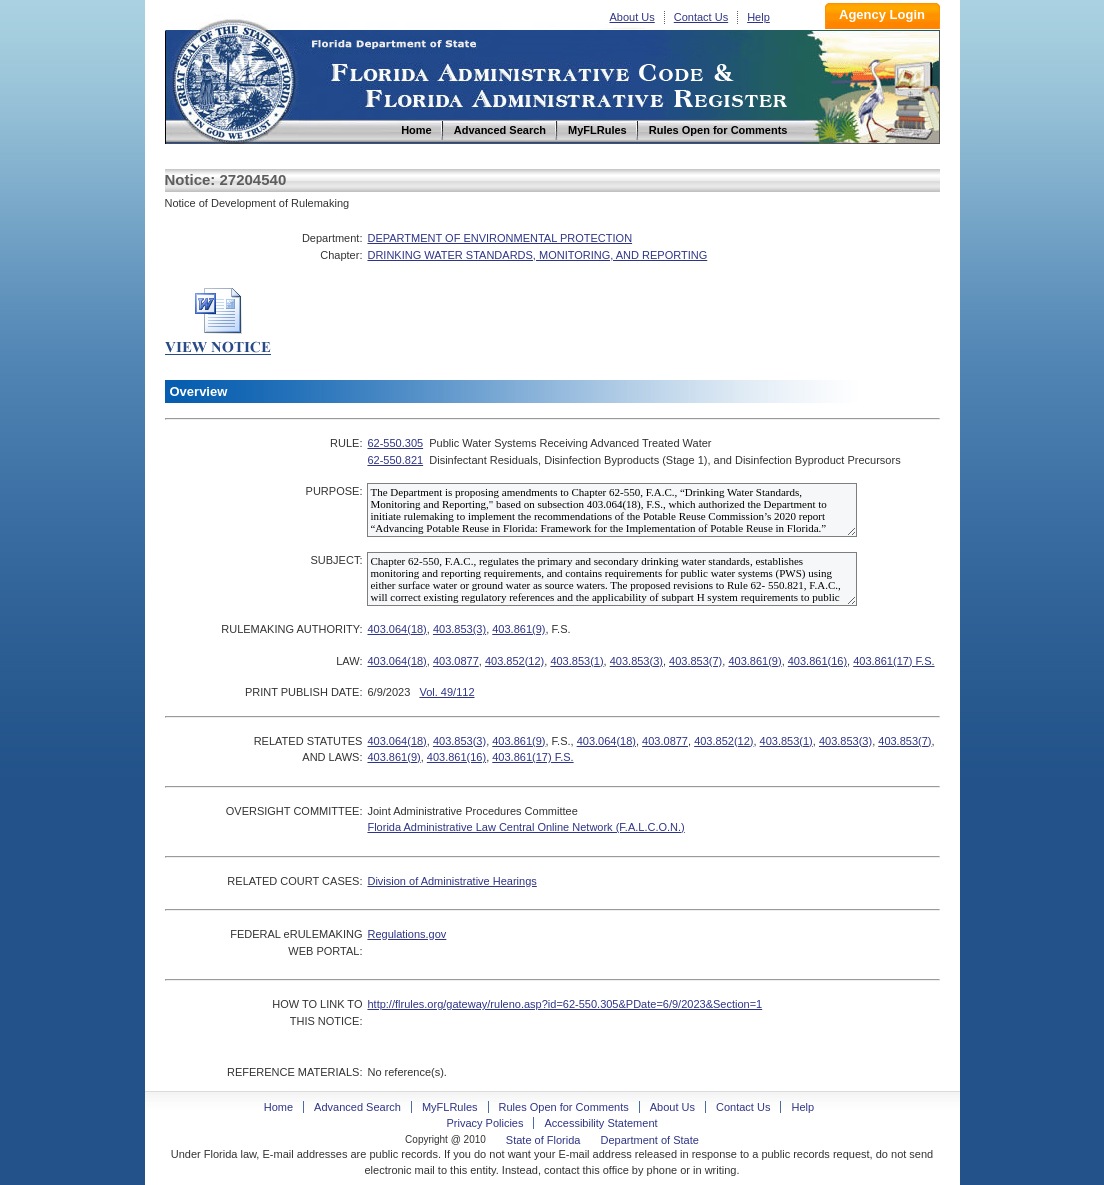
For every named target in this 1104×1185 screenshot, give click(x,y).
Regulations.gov (406, 934)
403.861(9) (518, 629)
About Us (632, 17)
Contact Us (701, 17)
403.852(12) (514, 661)
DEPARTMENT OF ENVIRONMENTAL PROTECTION (499, 238)
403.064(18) (396, 629)
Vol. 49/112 (446, 692)
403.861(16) (817, 661)
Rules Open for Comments (564, 1107)
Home (233, 78)
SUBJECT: (336, 560)
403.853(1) (576, 661)
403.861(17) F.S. (893, 661)
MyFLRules (450, 1107)
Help (758, 17)
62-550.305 (395, 443)
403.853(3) (459, 629)
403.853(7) (695, 661)
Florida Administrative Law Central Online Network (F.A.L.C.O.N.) (525, 827)
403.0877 (456, 661)
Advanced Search (357, 1107)
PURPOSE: (334, 491)
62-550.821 (395, 460)
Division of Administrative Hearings (451, 881)
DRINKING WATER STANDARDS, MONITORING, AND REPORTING (537, 255)
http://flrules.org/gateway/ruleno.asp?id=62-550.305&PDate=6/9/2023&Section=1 (564, 1004)
